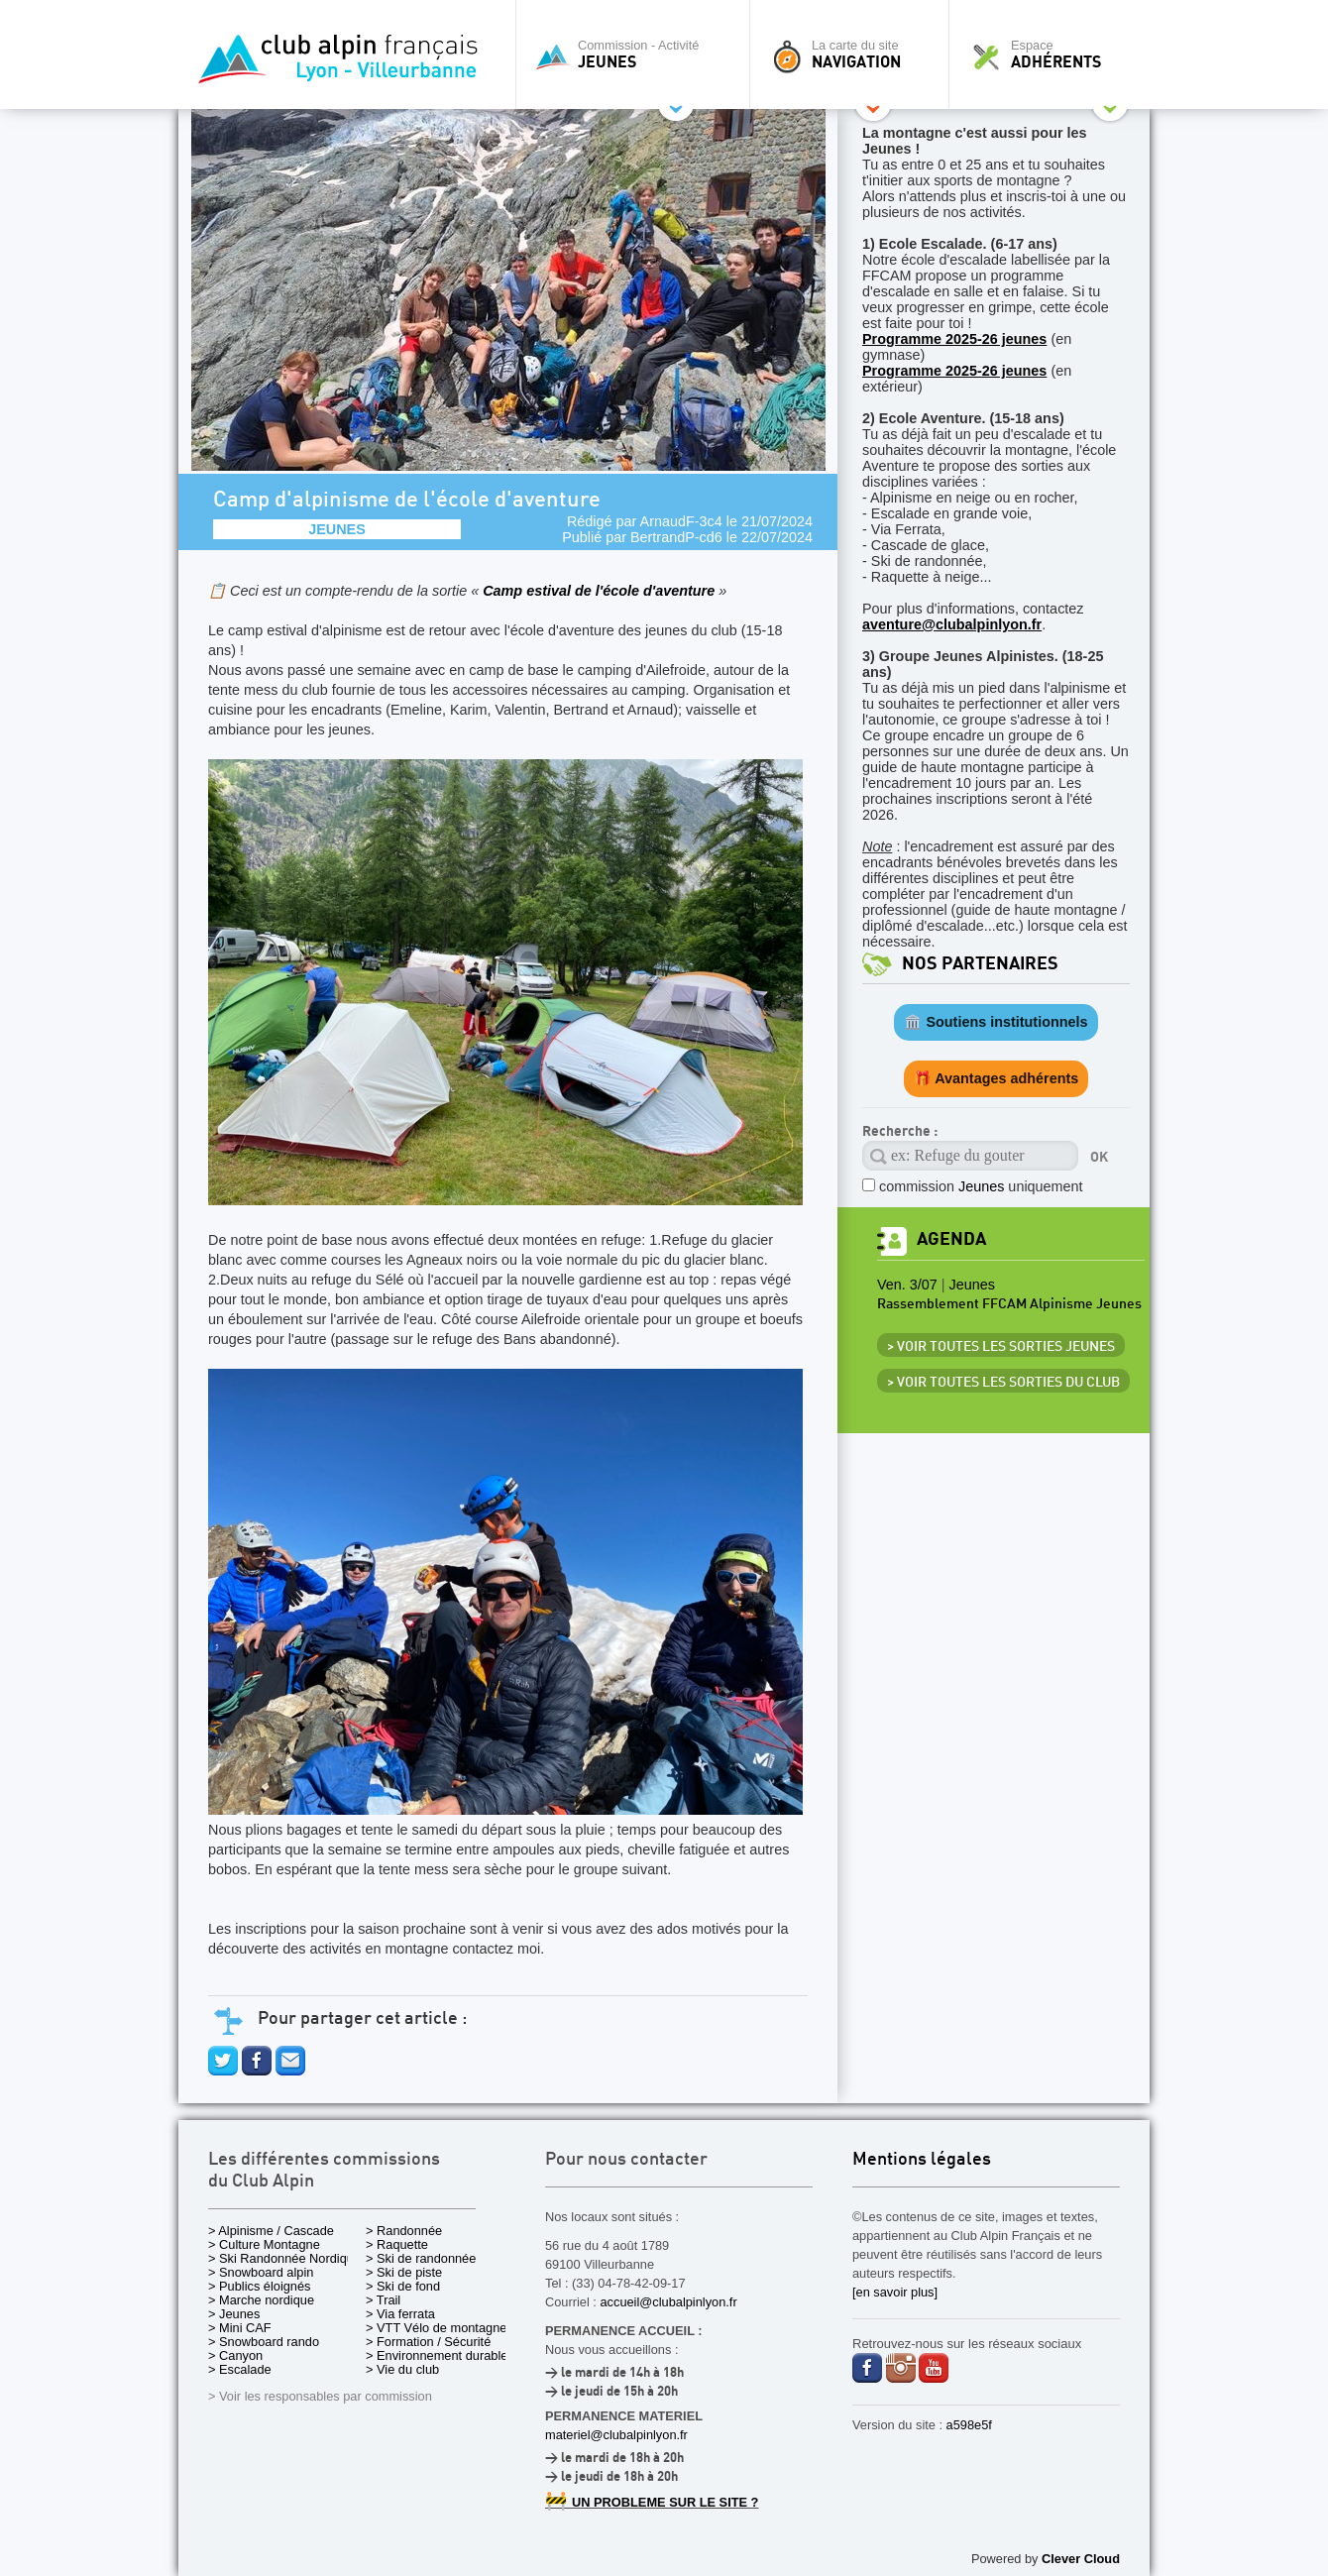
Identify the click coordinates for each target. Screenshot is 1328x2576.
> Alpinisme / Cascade (271, 2230)
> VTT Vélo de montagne (436, 2327)
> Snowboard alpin (260, 2272)
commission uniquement (981, 1186)
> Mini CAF (240, 2327)
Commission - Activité (637, 54)
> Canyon (235, 2355)
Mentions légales (921, 2160)
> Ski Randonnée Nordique (284, 2258)
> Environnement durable (436, 2355)
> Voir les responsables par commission (320, 2396)
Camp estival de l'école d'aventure (601, 591)
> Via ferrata (400, 2313)
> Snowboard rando (263, 2341)
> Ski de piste (404, 2272)
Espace (1054, 54)
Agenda (951, 1239)
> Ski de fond (403, 2286)
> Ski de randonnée (421, 2258)
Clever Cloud (1081, 2558)
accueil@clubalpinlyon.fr (668, 2302)
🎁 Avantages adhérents (996, 1078)
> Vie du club (402, 2369)
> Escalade (240, 2369)
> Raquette (397, 2244)
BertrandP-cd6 (676, 537)
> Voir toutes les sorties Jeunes (1001, 1347)
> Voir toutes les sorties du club (1003, 1383)
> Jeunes (234, 2313)
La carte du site (854, 54)
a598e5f (969, 2424)
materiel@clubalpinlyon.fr (616, 2434)
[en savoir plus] (895, 2292)
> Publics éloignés (259, 2286)
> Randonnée (404, 2230)
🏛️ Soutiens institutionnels (995, 1022)
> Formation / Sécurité (428, 2341)
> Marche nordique (261, 2300)
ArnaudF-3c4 (681, 521)
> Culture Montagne (264, 2244)
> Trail (383, 2300)
